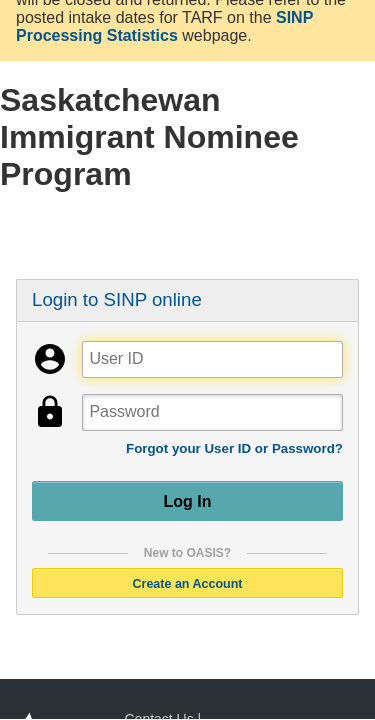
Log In (187, 501)
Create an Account (187, 583)
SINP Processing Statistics (164, 26)
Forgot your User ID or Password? (234, 448)
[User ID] (212, 359)
